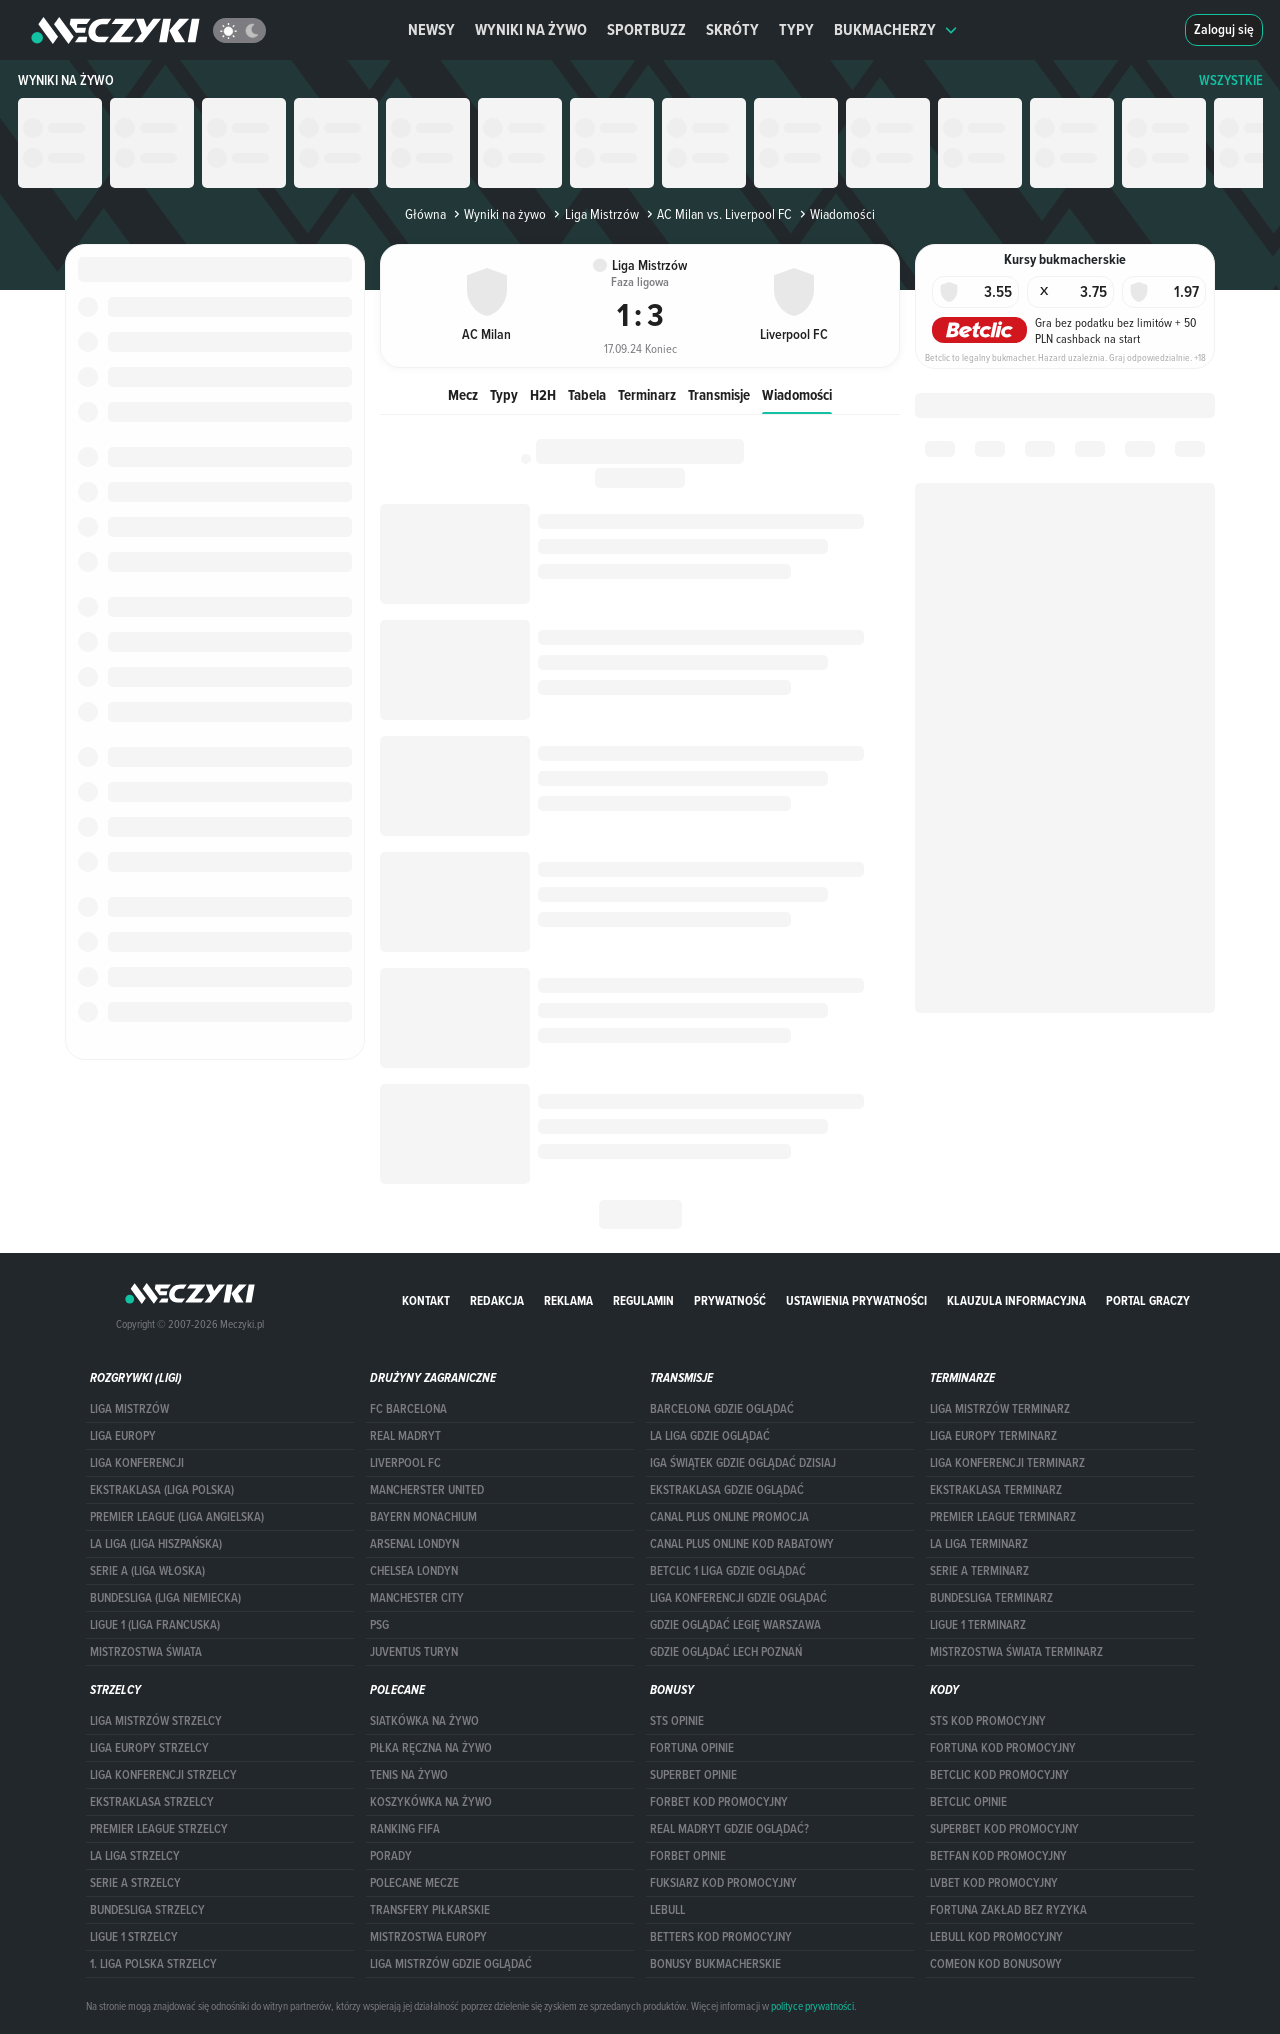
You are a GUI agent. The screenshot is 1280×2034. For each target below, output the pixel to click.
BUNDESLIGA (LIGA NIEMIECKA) (165, 1598)
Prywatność (730, 1300)
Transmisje (719, 394)
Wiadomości (797, 394)
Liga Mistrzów (594, 214)
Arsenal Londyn (414, 1544)
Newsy (431, 29)
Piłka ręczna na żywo (431, 1748)
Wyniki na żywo (531, 29)
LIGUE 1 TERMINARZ (978, 1625)
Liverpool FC (405, 1463)
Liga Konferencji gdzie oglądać (738, 1598)
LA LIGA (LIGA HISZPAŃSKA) (156, 1544)
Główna (425, 214)
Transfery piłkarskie (430, 1910)
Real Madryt (405, 1436)
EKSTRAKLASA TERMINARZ (996, 1490)
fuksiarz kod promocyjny (723, 1883)
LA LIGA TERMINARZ (979, 1544)
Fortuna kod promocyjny (1003, 1748)
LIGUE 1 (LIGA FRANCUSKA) (155, 1625)
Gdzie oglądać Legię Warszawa (735, 1625)
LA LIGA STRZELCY (135, 1856)
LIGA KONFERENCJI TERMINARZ (1007, 1463)
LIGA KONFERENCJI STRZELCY (163, 1775)
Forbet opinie (688, 1856)
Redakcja (497, 1300)
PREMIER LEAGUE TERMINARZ (1003, 1517)
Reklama (568, 1300)
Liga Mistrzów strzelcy (156, 1721)
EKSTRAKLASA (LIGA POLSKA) (162, 1490)
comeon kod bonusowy (996, 1964)
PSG (379, 1625)
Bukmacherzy (896, 29)
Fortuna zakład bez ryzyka (1008, 1910)
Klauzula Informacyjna (1016, 1300)
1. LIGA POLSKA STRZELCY (153, 1964)
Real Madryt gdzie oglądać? (729, 1829)
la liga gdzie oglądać (710, 1436)
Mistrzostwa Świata (146, 1652)
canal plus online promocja (729, 1517)
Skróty (732, 29)
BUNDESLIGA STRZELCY (147, 1910)
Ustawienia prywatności (856, 1300)
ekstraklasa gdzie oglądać (727, 1490)
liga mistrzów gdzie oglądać (451, 1964)
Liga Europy (123, 1436)
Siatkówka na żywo (424, 1721)
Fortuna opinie (692, 1748)
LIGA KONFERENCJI (137, 1463)
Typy (796, 29)
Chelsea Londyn (414, 1571)
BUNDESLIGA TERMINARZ (991, 1598)
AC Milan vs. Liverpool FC (717, 214)
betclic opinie (968, 1802)
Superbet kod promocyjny (1004, 1829)
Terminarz (647, 394)
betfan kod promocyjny (998, 1856)
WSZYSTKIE (1231, 80)
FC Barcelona (408, 1409)
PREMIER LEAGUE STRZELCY (159, 1829)
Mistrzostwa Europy (428, 1937)
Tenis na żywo (409, 1775)
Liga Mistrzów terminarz (1000, 1409)
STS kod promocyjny (988, 1721)
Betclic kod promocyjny (999, 1775)
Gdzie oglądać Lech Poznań (726, 1652)
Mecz (463, 394)
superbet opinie (693, 1775)
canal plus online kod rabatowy (742, 1544)
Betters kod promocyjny (721, 1937)
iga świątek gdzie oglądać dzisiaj (743, 1463)
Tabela (587, 394)
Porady (391, 1856)
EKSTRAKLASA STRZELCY (152, 1802)
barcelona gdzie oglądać (722, 1409)
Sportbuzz (646, 29)
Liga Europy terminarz (993, 1436)
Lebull (667, 1910)
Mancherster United (427, 1490)
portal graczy (1148, 1300)
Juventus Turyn (414, 1652)
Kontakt (426, 1300)
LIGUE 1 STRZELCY (134, 1937)
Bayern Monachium (423, 1517)
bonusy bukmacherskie (715, 1964)
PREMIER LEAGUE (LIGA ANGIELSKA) (177, 1517)
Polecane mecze (414, 1883)
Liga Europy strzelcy (149, 1748)
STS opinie (677, 1721)
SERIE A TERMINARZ (979, 1571)
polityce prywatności (812, 2006)
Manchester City (417, 1598)
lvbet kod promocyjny (994, 1883)
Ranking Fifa (405, 1829)
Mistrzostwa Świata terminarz (1016, 1652)
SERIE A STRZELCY (135, 1883)
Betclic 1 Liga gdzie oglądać (728, 1571)
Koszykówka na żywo (431, 1802)
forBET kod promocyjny (719, 1802)
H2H (543, 394)
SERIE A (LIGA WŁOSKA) (147, 1571)
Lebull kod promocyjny (996, 1937)
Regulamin (643, 1300)
